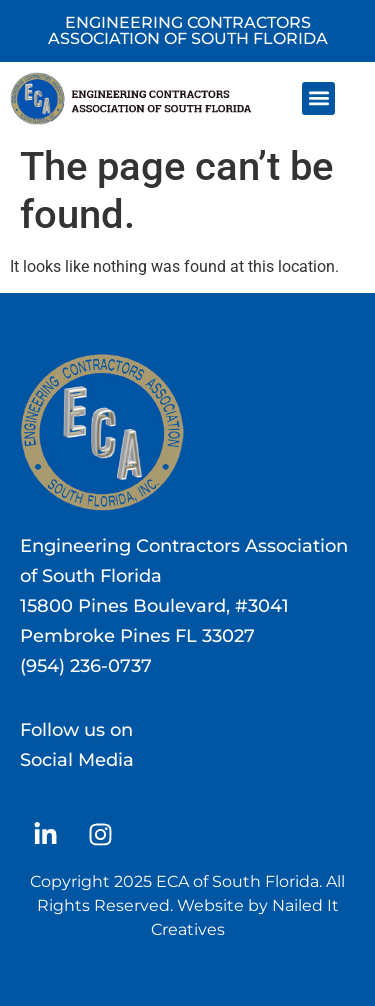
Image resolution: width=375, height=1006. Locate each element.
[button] (318, 98)
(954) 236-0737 (86, 666)
